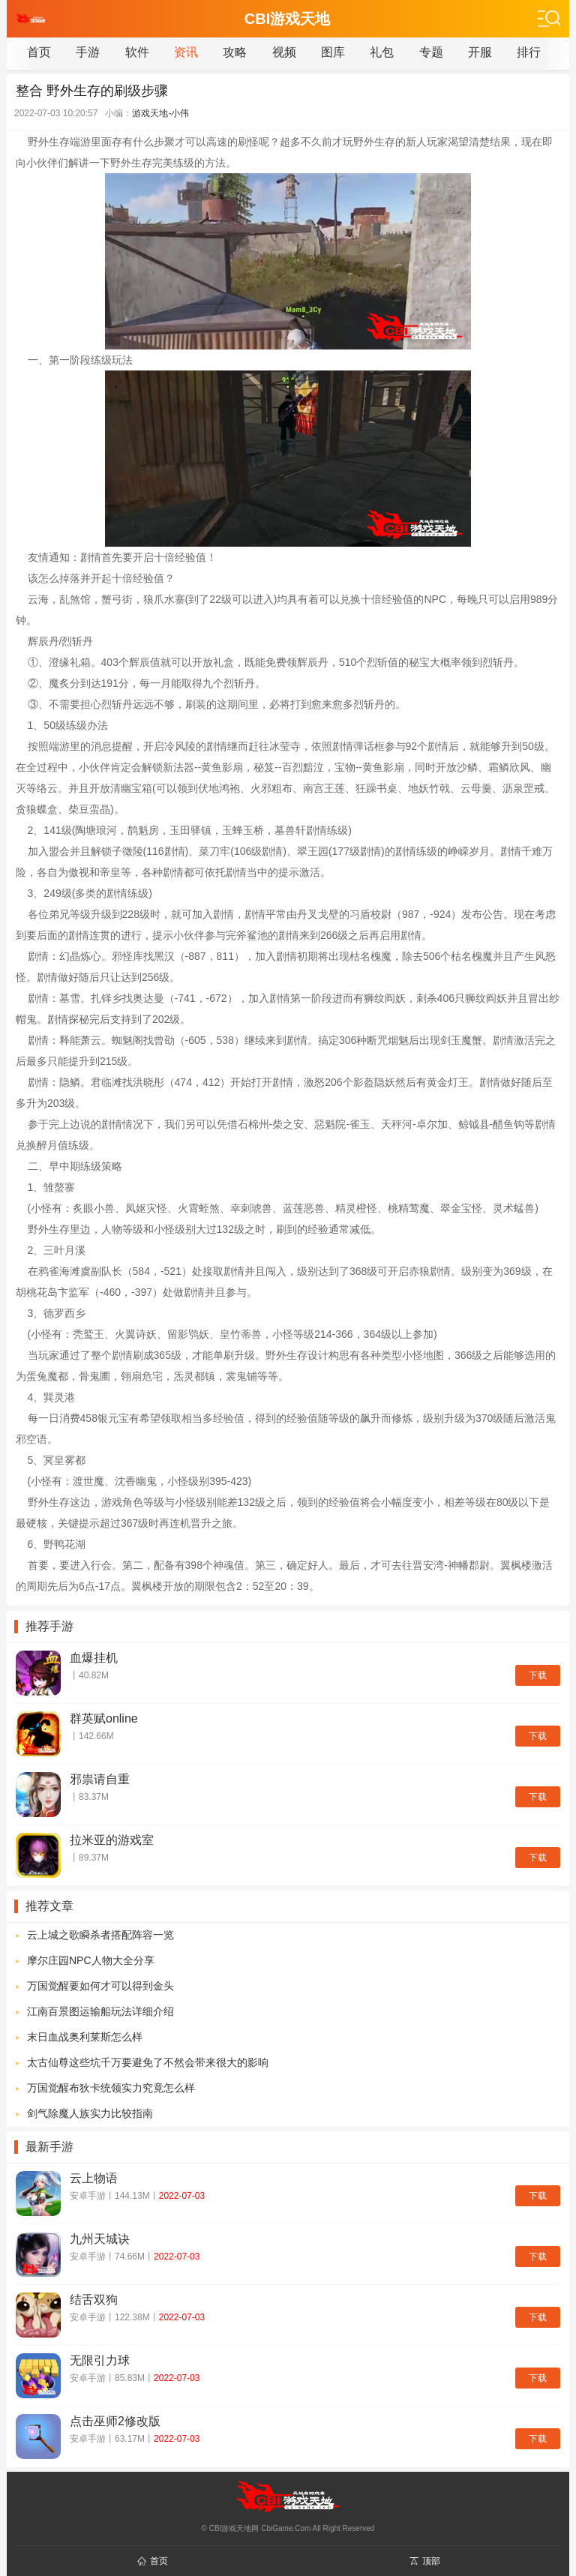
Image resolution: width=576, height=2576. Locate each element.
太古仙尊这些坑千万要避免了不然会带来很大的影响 (147, 2062)
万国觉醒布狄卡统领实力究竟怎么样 (111, 2088)
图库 (333, 52)
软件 (137, 52)
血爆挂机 (94, 1657)
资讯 (186, 52)
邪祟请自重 (100, 1779)
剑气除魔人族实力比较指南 (90, 2113)
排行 (529, 52)
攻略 (235, 52)
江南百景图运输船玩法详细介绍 (100, 2011)
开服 (480, 52)
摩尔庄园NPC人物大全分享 (90, 1960)
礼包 (382, 52)
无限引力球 (100, 2360)
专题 (431, 52)
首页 (39, 52)
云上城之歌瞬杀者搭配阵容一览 (100, 1935)
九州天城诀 (100, 2239)
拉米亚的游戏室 (112, 1840)
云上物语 (94, 2178)
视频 (284, 52)
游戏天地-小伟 (160, 113)
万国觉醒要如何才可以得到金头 (100, 1986)
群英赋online (104, 1718)
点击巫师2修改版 (115, 2421)
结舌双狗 (94, 2299)
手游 (88, 52)
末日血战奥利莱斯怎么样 (84, 2037)
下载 (538, 1675)
